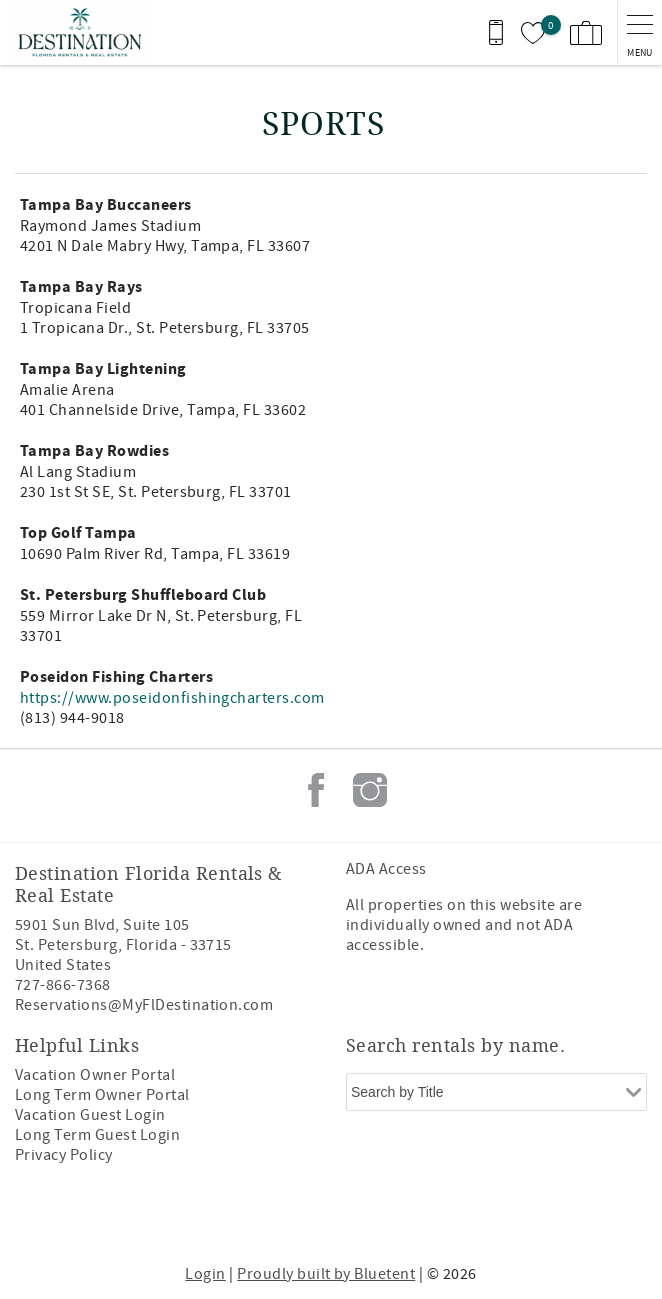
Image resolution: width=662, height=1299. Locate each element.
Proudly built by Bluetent (326, 1274)
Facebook (316, 790)
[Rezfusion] (405, 1217)
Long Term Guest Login (97, 1135)
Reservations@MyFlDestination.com (144, 1005)
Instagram (370, 790)
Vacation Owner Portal (95, 1075)
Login (205, 1274)
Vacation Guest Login (90, 1115)
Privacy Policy (64, 1155)
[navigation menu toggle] (639, 32)
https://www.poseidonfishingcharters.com (172, 698)
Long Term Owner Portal (102, 1095)
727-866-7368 (63, 985)
